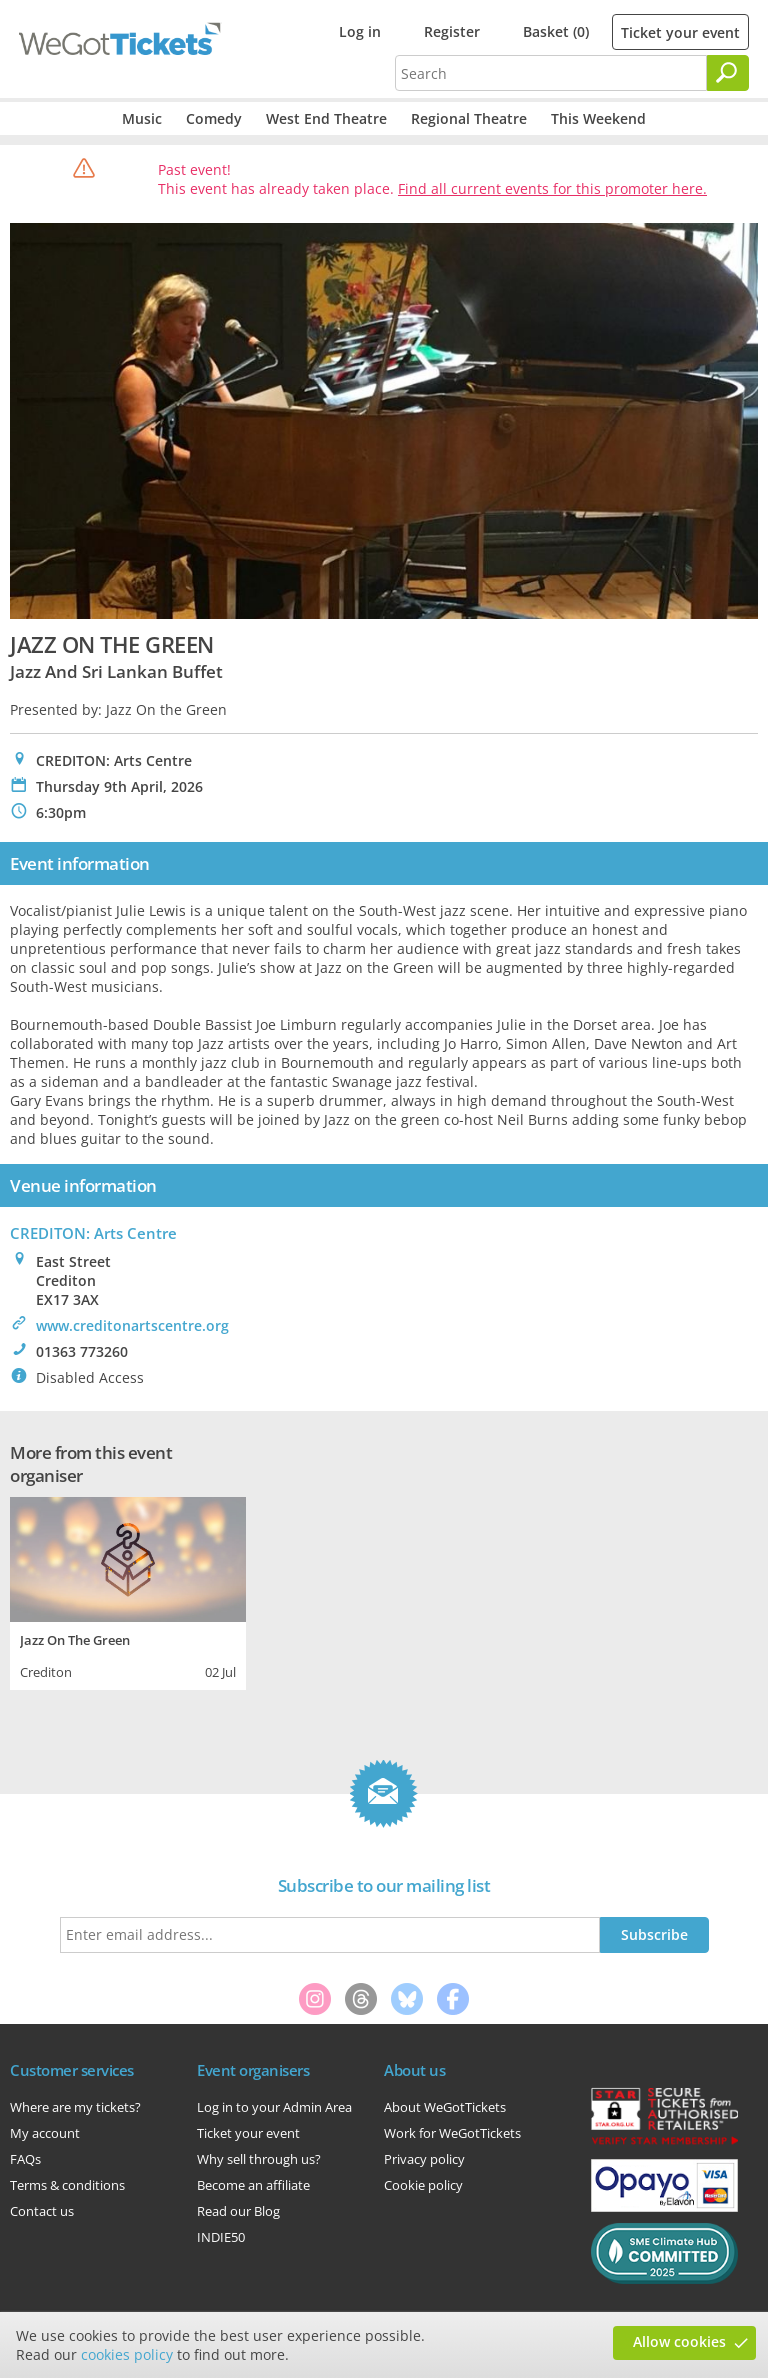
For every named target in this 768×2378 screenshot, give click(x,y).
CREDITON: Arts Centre (93, 1233)
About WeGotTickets (445, 2107)
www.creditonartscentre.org (132, 1325)
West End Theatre (326, 118)
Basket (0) (556, 31)
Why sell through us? (259, 2159)
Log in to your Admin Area (274, 2107)
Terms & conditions (67, 2185)
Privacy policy (424, 2159)
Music (142, 118)
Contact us (42, 2211)
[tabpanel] (128, 1591)
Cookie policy (423, 2185)
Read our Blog (238, 2211)
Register (452, 31)
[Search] (728, 73)
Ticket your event (680, 32)
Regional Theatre (469, 118)
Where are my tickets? (75, 2107)
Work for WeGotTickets (452, 2133)
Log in (360, 31)
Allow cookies (679, 2341)
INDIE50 (221, 2237)
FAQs (25, 2159)
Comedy (214, 118)
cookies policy (127, 2354)
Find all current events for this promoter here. (552, 188)
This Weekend (598, 118)
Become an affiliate (253, 2185)
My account (45, 2133)
